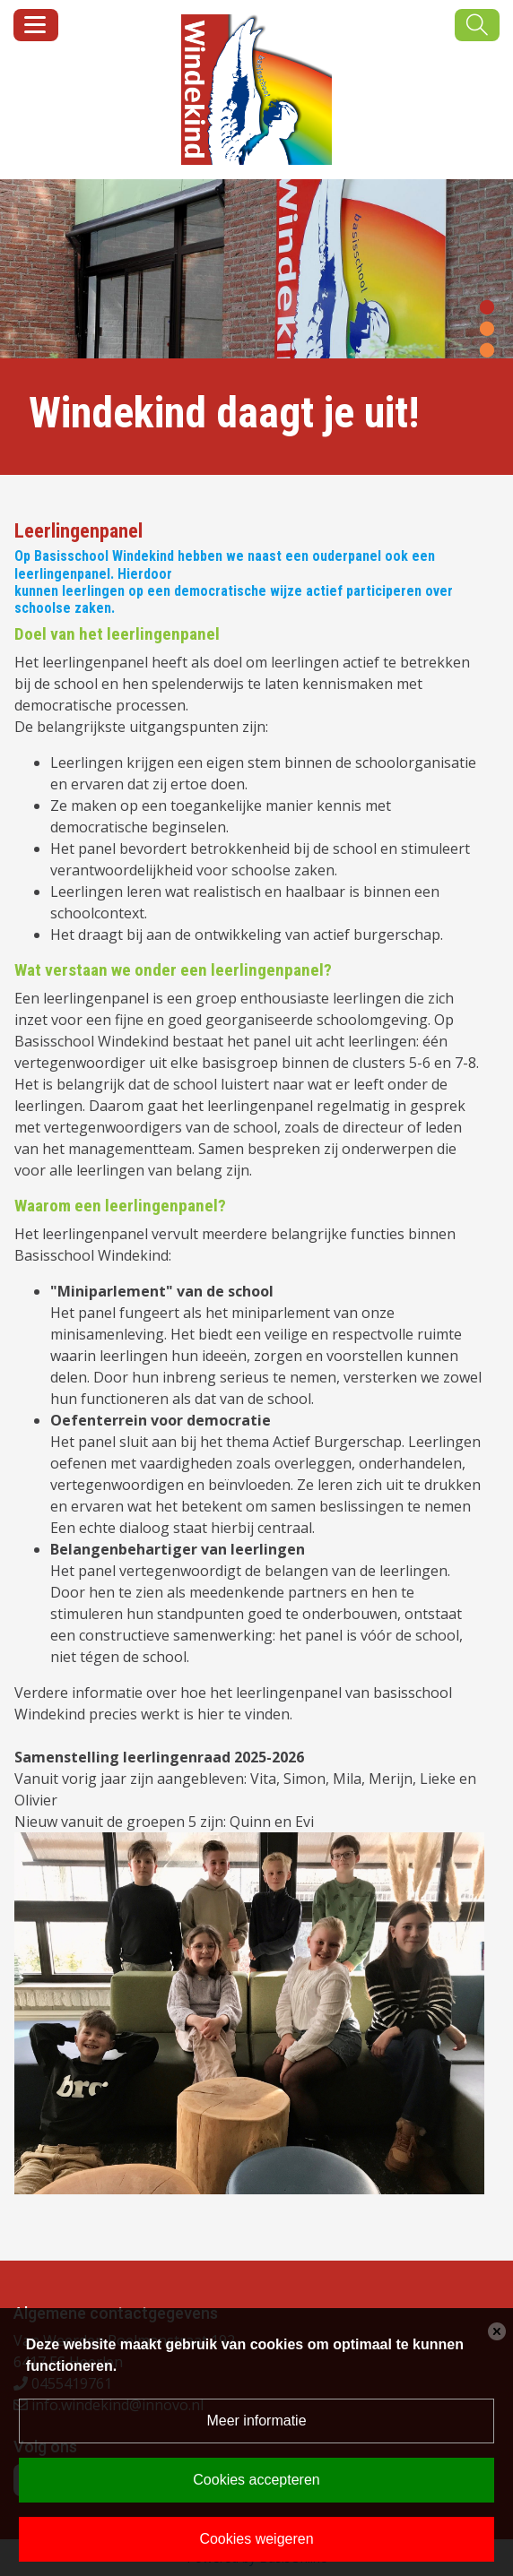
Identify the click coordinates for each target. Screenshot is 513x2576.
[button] (487, 305)
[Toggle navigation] (35, 25)
